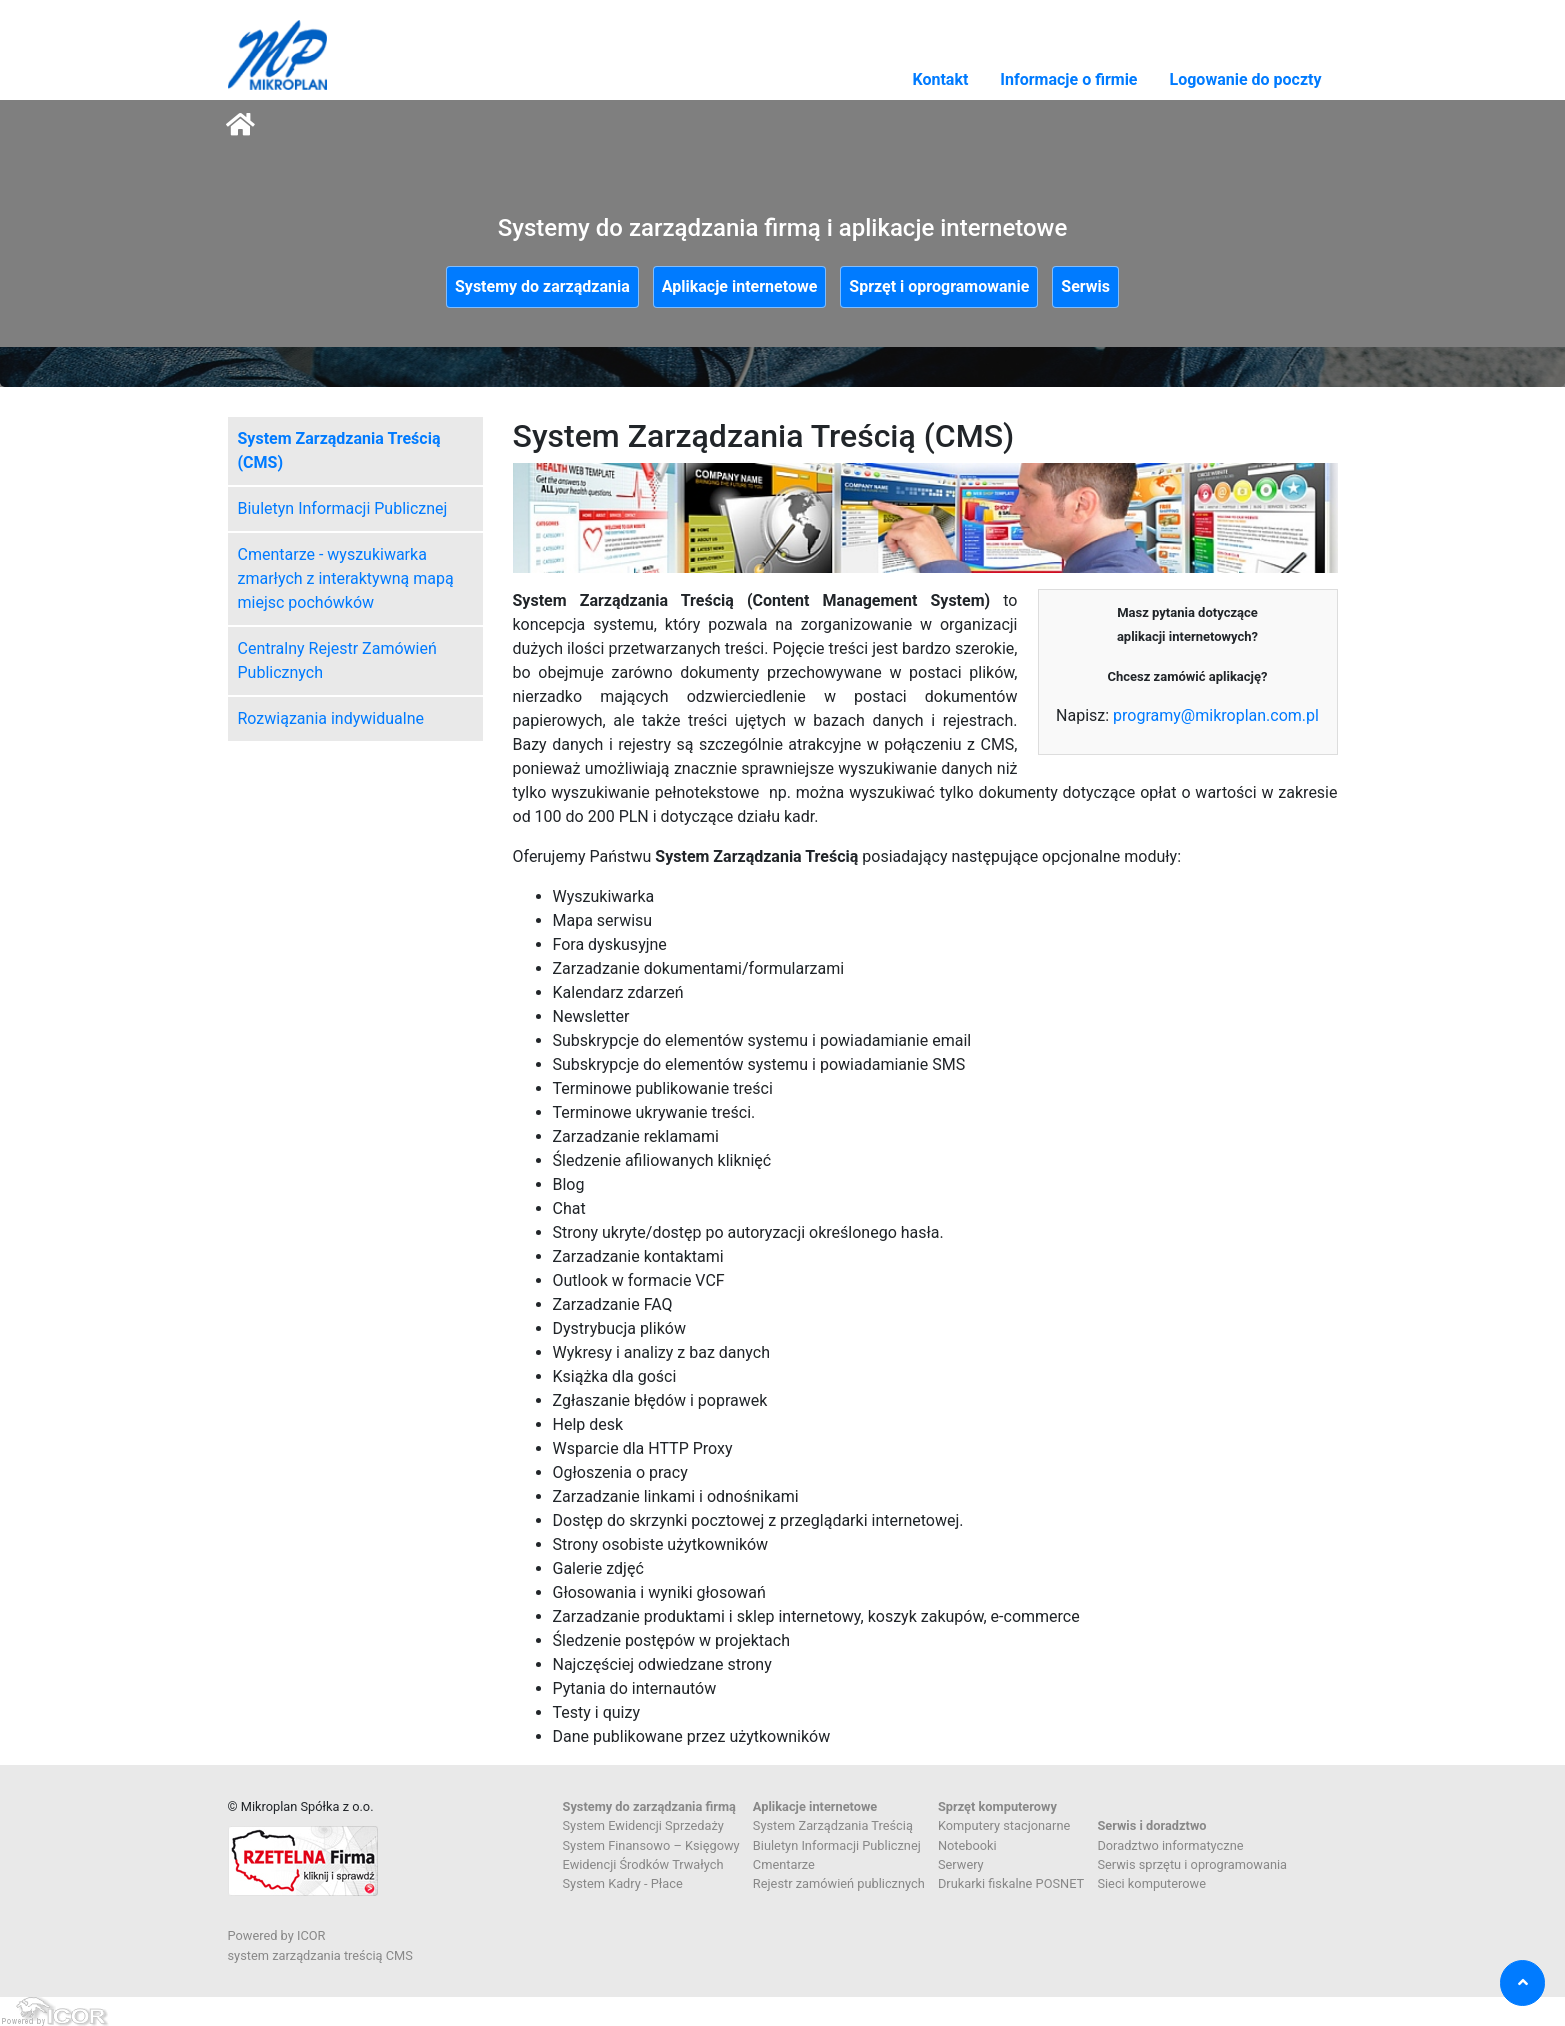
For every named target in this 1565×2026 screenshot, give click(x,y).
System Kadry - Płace (623, 1883)
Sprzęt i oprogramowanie (939, 286)
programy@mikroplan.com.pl (1216, 715)
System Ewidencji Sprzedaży (643, 1825)
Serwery (961, 1864)
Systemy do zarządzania (542, 286)
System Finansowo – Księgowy (651, 1845)
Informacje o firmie (1068, 79)
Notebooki (967, 1845)
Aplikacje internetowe (740, 286)
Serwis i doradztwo (1151, 1825)
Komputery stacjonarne (1004, 1825)
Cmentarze (784, 1864)
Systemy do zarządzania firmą (649, 1806)
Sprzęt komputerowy (997, 1806)
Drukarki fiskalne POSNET (1011, 1883)
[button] (1522, 1983)
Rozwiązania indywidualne (331, 718)
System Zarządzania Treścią (833, 1825)
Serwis (1085, 286)
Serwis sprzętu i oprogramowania (1192, 1864)
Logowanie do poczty (1246, 79)
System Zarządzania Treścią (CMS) (339, 450)
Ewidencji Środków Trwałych (643, 1864)
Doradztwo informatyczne (1170, 1845)
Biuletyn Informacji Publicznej (343, 508)
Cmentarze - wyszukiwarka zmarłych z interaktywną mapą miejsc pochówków (346, 578)
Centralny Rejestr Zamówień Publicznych (337, 660)
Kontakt (940, 79)
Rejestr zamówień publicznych (839, 1883)
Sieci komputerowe (1151, 1883)
